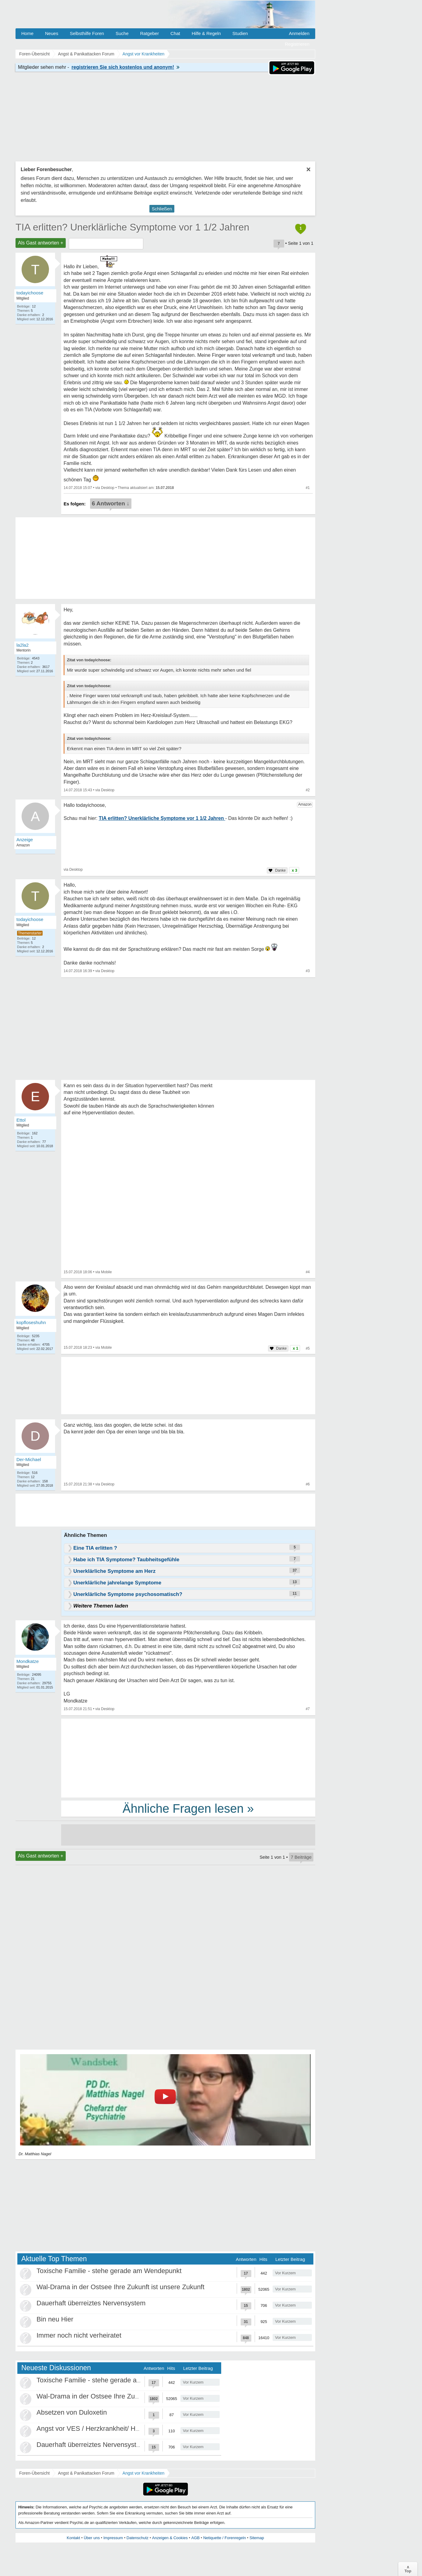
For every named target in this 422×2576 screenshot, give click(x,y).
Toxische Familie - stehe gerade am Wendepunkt (109, 2271)
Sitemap (256, 2538)
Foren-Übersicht (34, 2473)
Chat (175, 33)
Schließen (162, 208)
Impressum (113, 2538)
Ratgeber (149, 33)
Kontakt (73, 2538)
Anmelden (299, 33)
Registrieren (297, 44)
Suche (122, 33)
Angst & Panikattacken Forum (86, 2473)
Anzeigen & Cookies (170, 2538)
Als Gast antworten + (40, 242)
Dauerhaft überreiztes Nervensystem (91, 2303)
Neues (51, 33)
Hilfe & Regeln (206, 33)
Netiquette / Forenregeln (224, 2538)
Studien (240, 33)
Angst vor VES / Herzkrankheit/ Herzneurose (103, 2428)
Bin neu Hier (55, 2319)
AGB (195, 2538)
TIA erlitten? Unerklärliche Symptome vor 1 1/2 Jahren (132, 227)
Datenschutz (137, 2538)
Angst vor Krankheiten (144, 2473)
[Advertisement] (188, 1758)
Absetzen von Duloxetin (72, 2412)
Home (27, 33)
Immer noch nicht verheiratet (79, 2335)
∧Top (407, 2569)
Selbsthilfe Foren (87, 33)
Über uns (92, 2538)
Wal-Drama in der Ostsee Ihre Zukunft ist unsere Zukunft (120, 2287)
